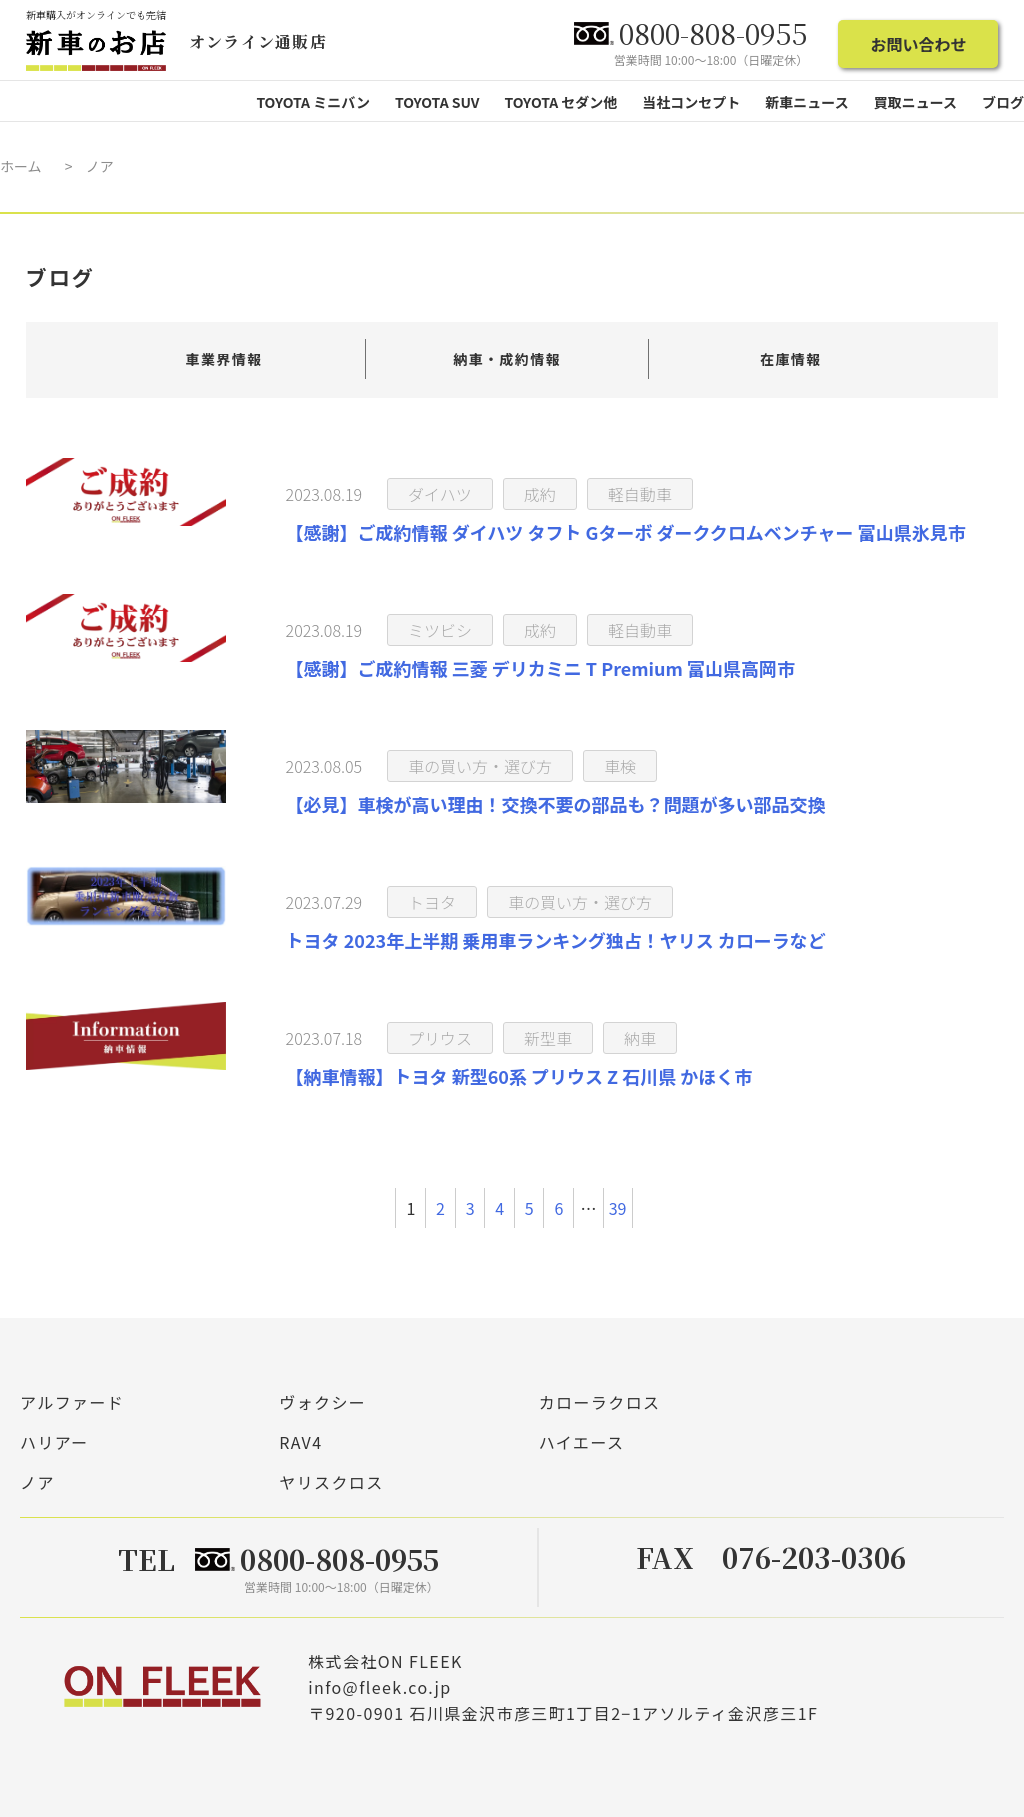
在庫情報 (791, 359)
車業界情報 (224, 359)
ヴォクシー (322, 1402)
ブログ (1003, 102)
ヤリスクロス (331, 1482)
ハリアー (54, 1442)
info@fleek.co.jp (379, 1686)
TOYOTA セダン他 (560, 102)
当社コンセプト (691, 102)
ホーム (21, 166)
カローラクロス (600, 1402)
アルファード (72, 1402)
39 (618, 1208)
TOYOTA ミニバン (313, 102)
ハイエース (582, 1442)
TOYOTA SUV (437, 102)
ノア (37, 1482)
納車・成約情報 (507, 359)
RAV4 (300, 1442)
